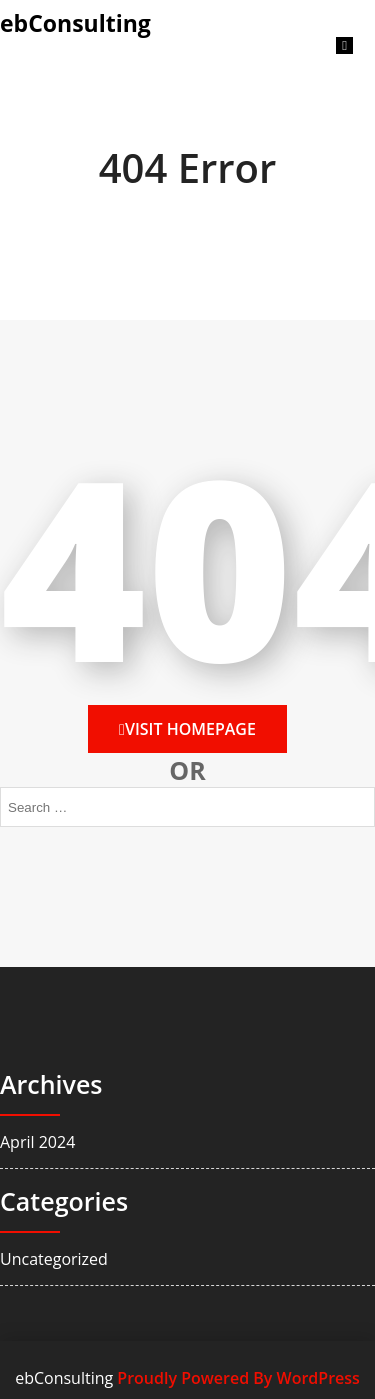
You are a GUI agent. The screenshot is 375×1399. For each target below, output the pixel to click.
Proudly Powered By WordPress (238, 1378)
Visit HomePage (187, 729)
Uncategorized (54, 1259)
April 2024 (37, 1142)
